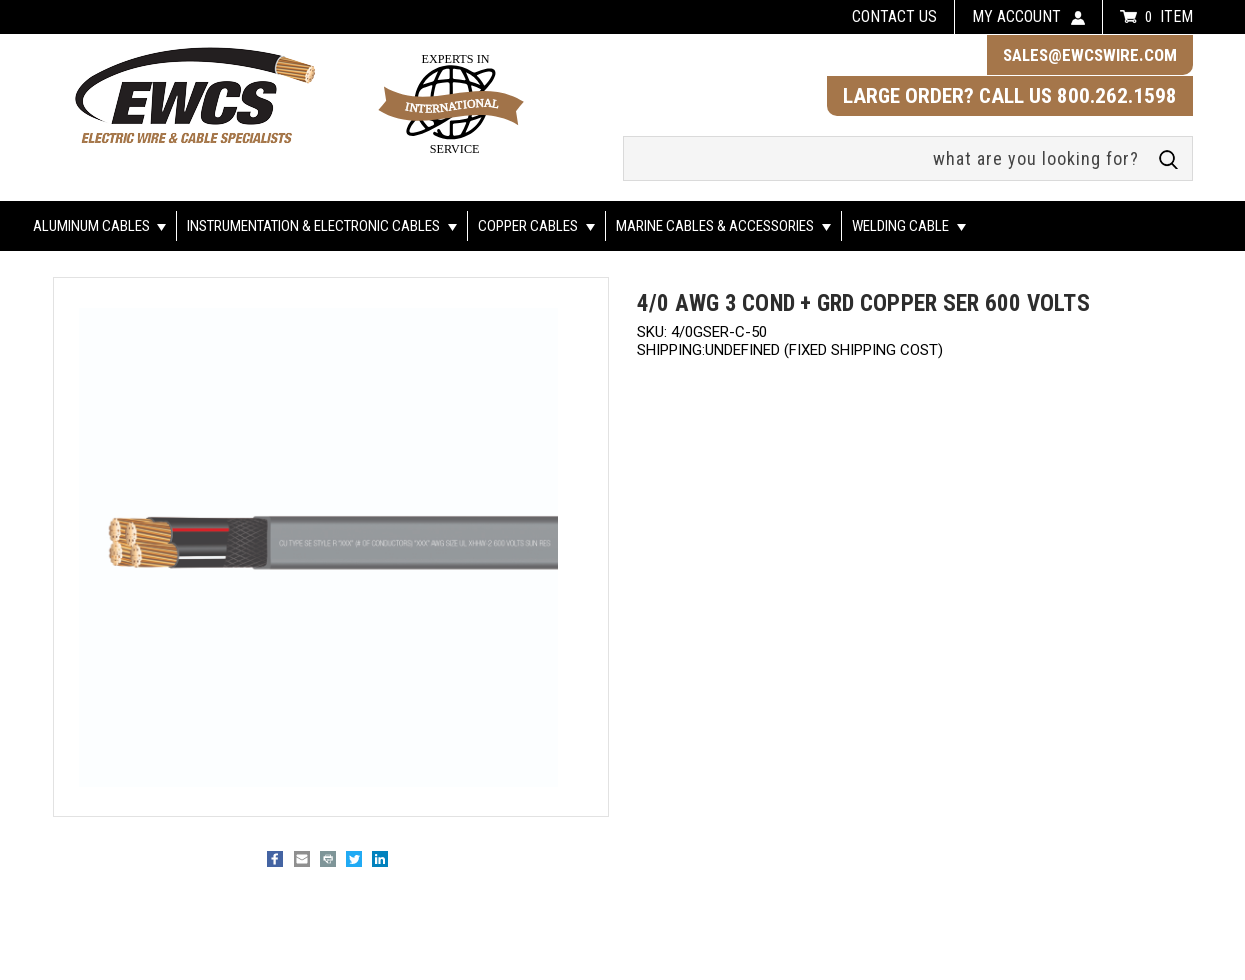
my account (1016, 16)
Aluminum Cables (100, 226)
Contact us (894, 16)
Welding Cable (909, 226)
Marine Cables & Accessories (723, 226)
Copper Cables (536, 226)
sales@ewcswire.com (1090, 55)
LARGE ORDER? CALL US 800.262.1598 (1010, 96)
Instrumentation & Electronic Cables (322, 226)
